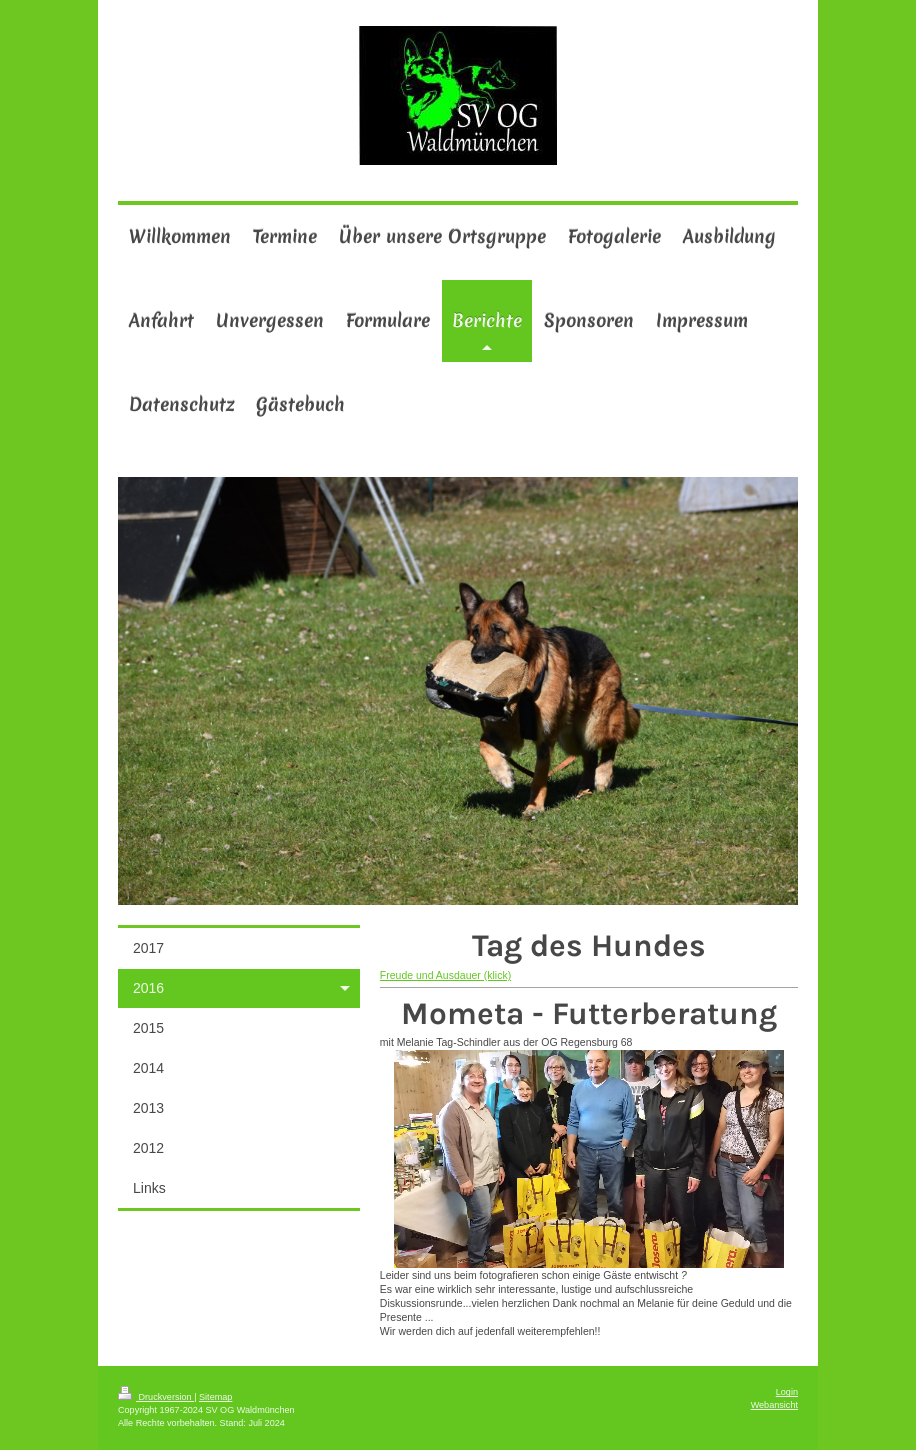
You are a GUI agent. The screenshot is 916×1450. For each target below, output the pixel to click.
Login (787, 1392)
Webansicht (774, 1405)
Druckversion (156, 1397)
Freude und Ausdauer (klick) (445, 975)
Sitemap (215, 1397)
